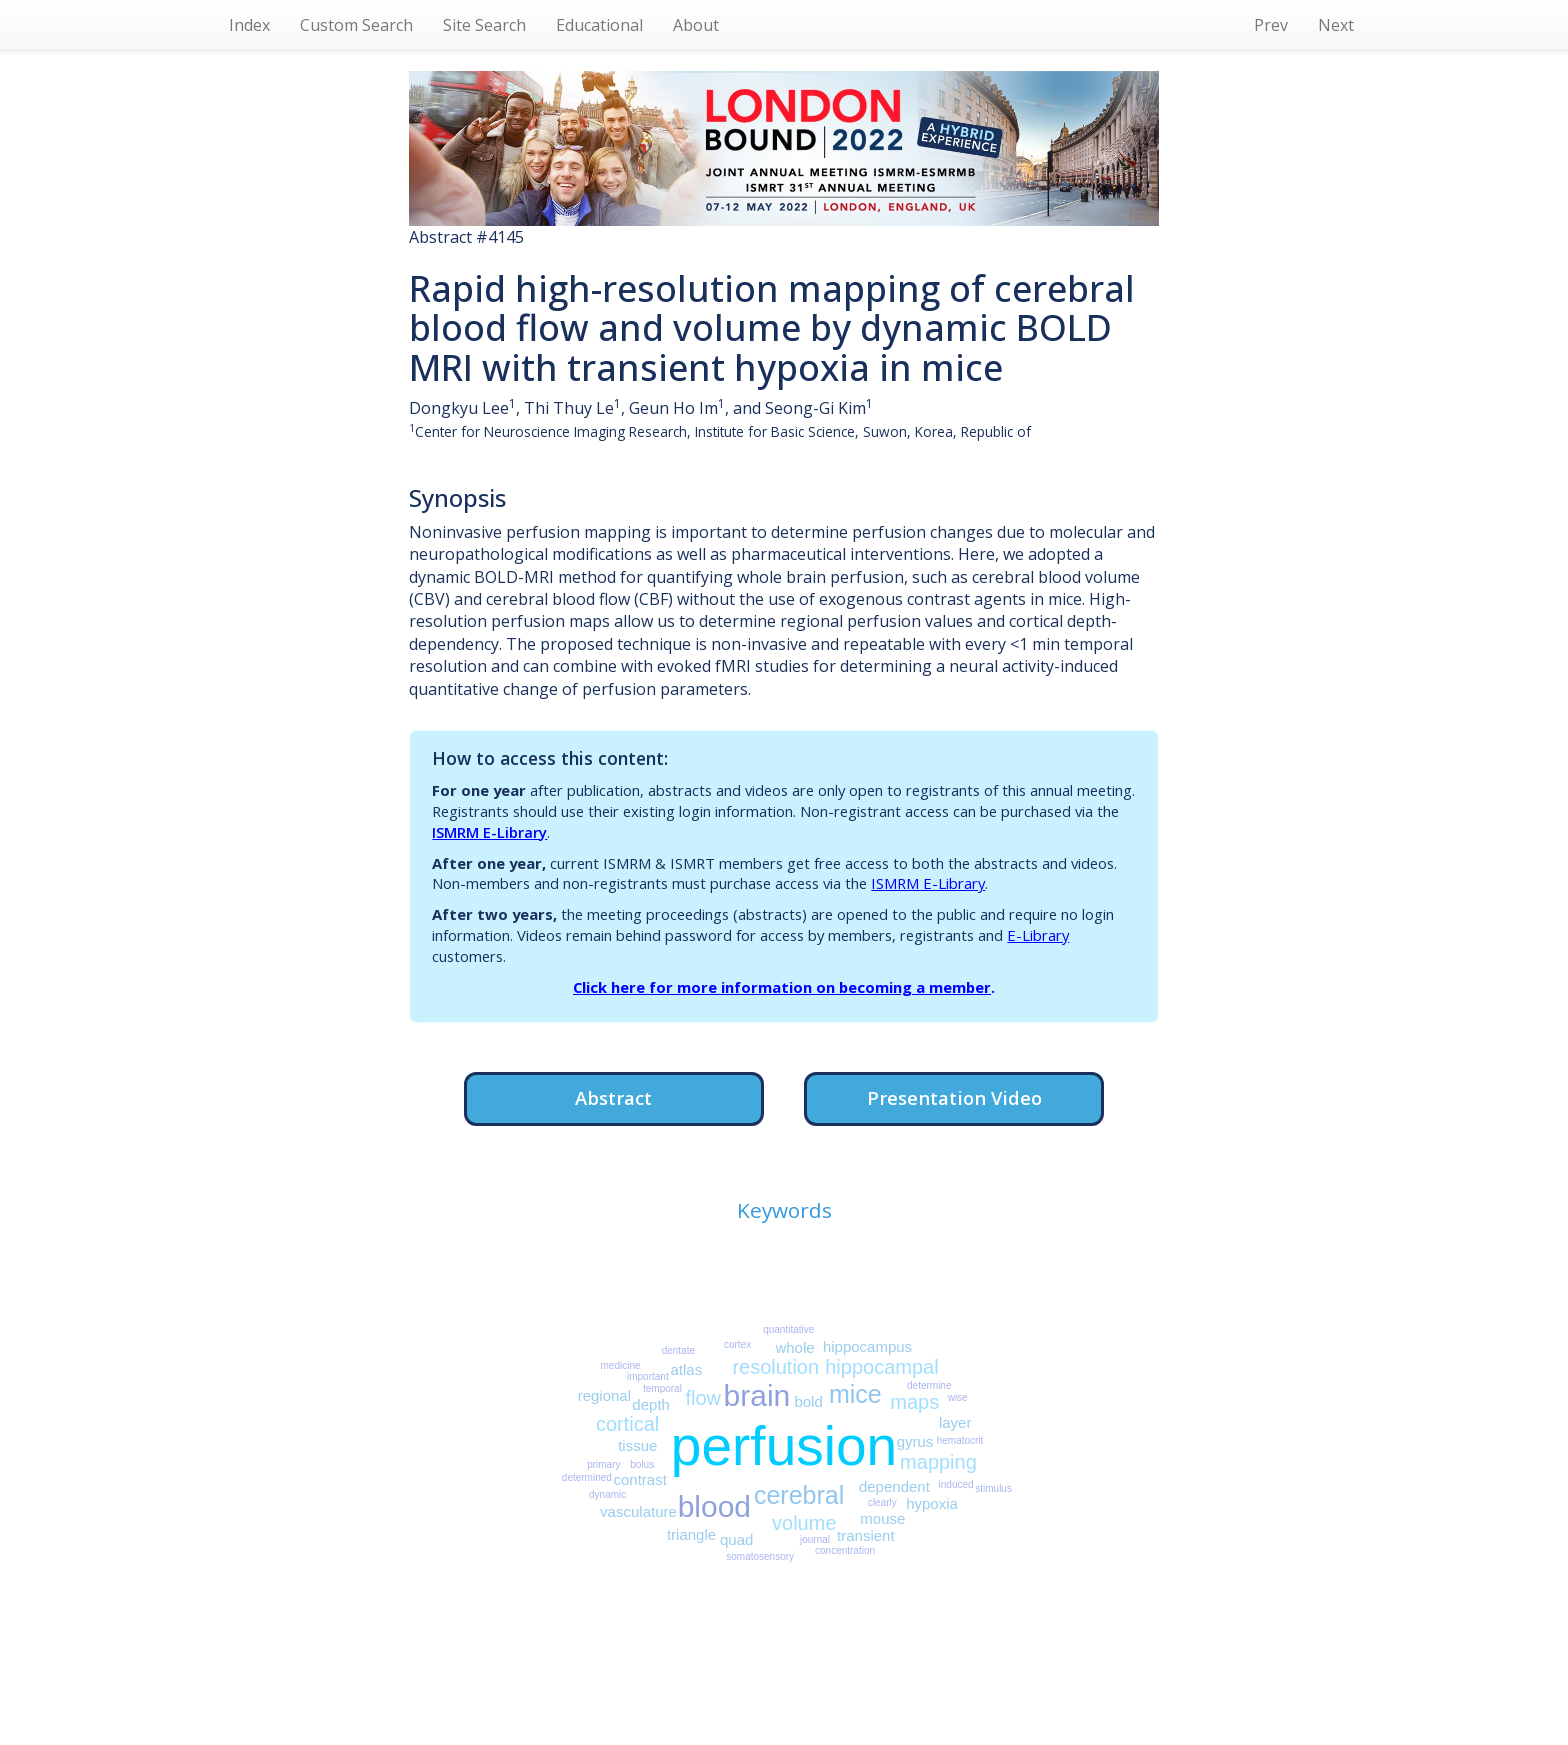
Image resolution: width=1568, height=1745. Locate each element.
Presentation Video (954, 1097)
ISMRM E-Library (489, 832)
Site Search (484, 25)
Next (1336, 25)
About (696, 25)
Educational (599, 25)
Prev (1271, 25)
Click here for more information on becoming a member (782, 987)
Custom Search (356, 25)
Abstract (613, 1097)
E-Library (1038, 935)
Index (249, 25)
